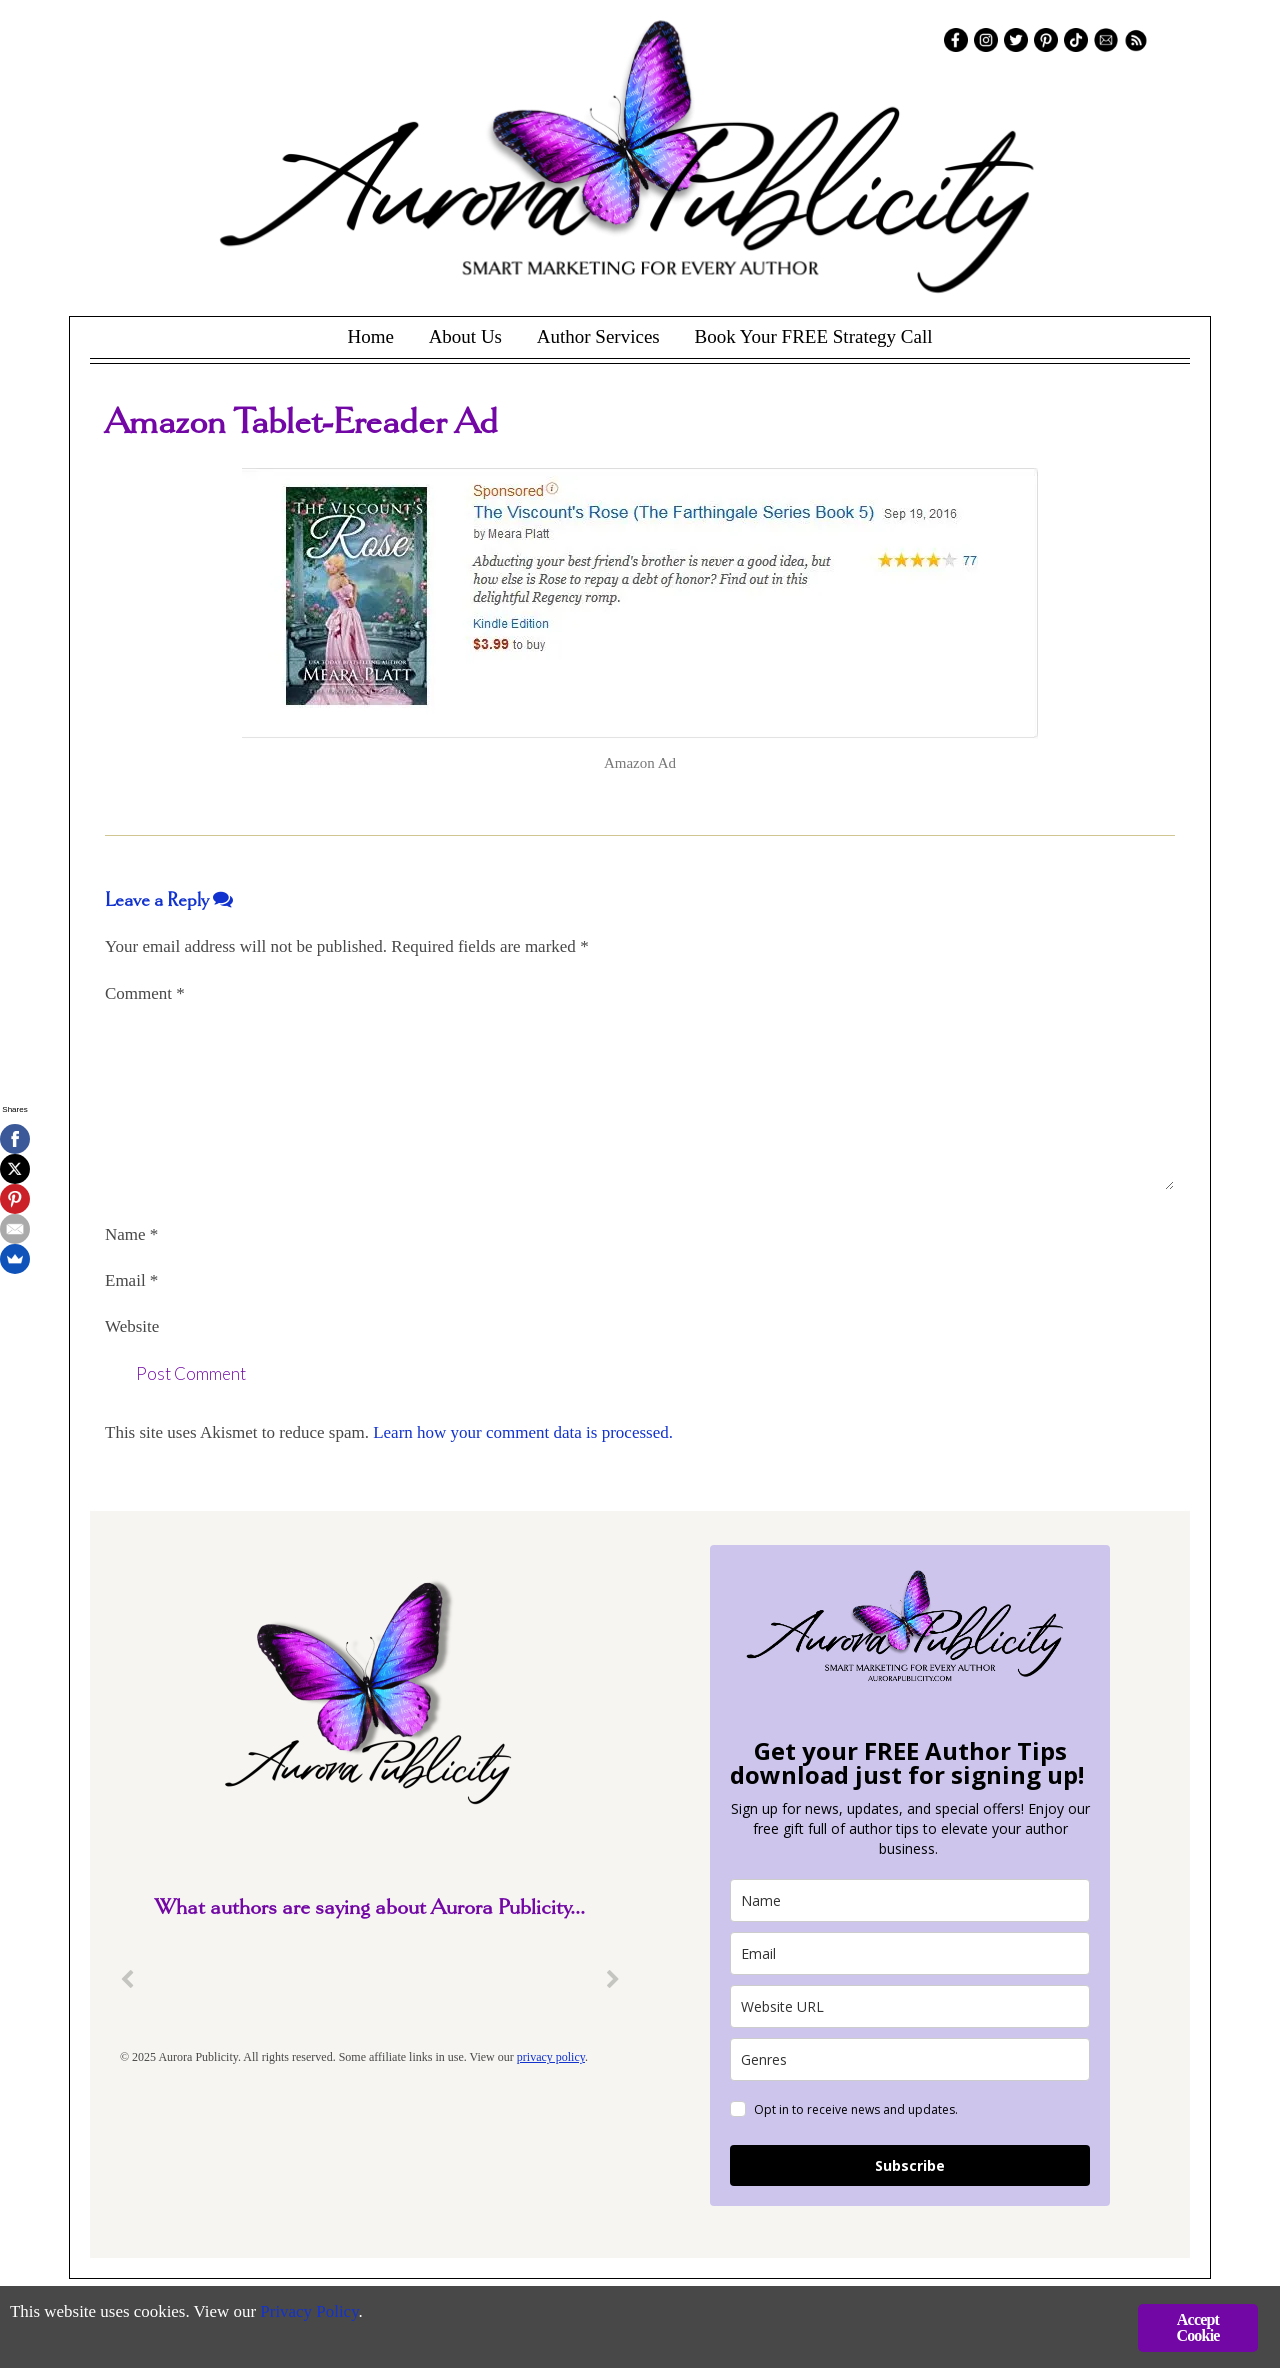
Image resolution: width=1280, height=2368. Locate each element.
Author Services (598, 336)
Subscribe (910, 2165)
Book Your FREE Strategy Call (813, 336)
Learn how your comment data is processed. (523, 1432)
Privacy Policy (310, 2313)
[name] (910, 1900)
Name (131, 1234)
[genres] (910, 2059)
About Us (465, 336)
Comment (145, 993)
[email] (910, 1953)
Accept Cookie (1197, 2327)
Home (370, 336)
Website (132, 1326)
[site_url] (910, 2006)
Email (131, 1280)
